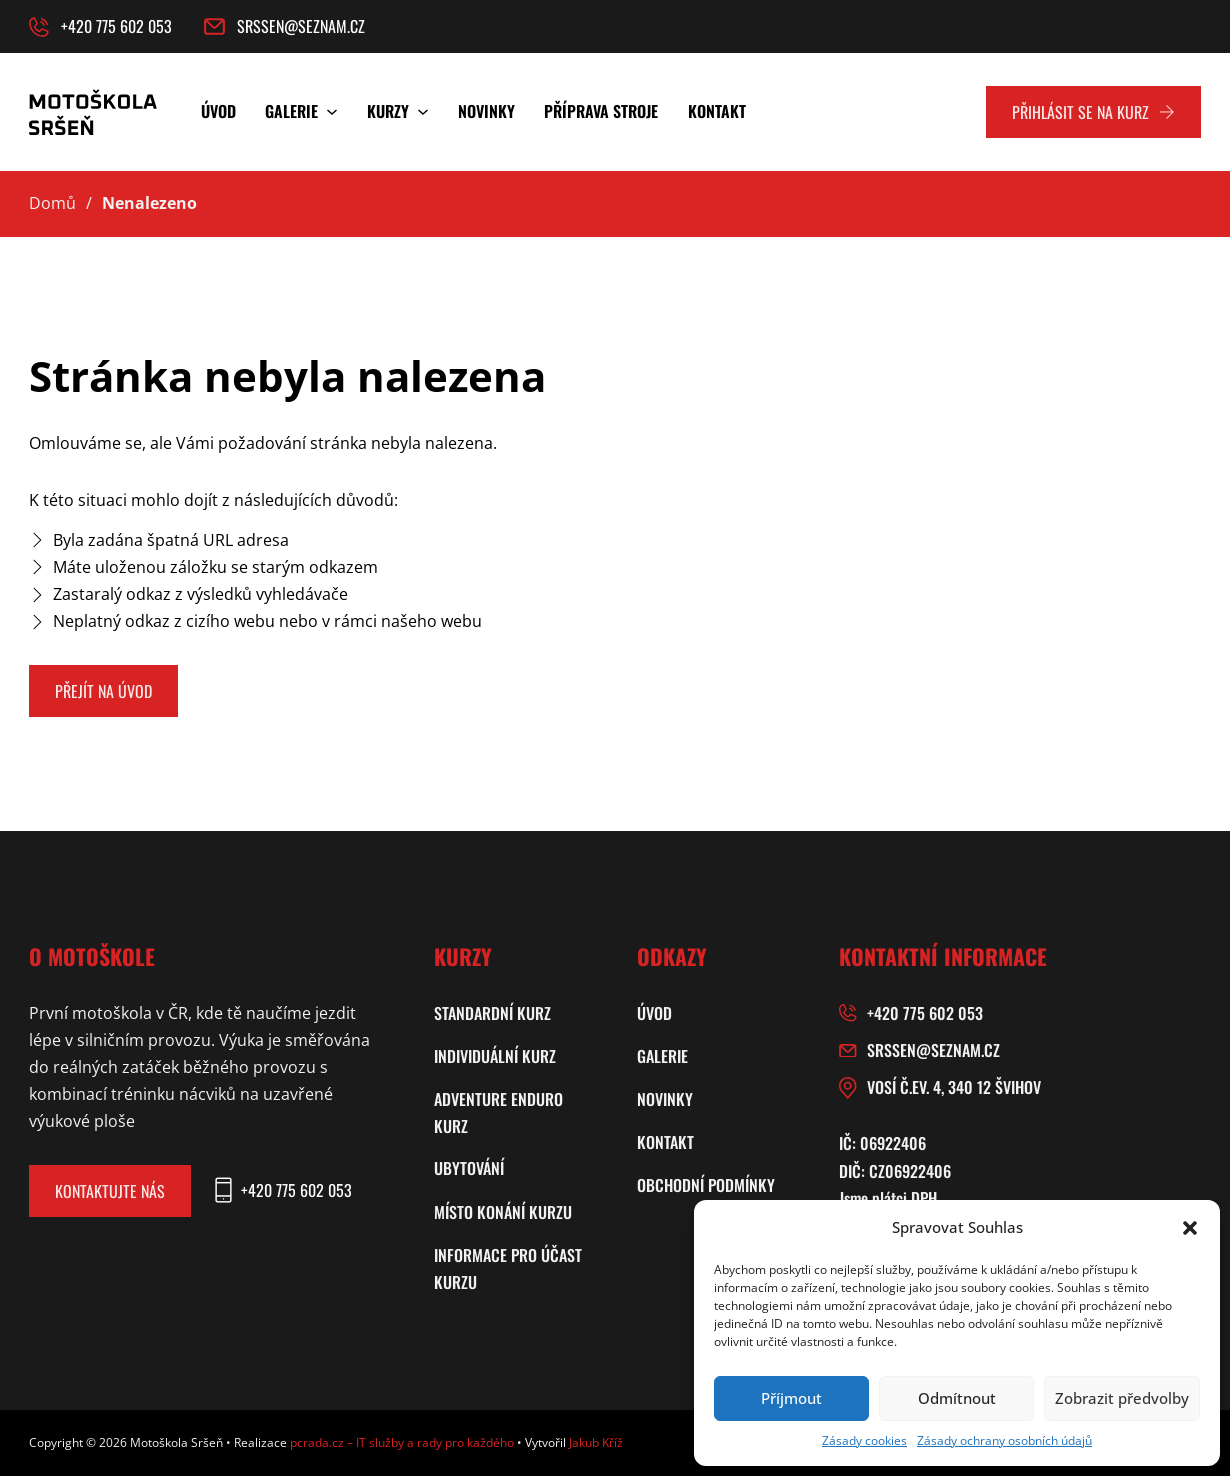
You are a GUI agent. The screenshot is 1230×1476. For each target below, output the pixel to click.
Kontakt (717, 111)
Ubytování (469, 1168)
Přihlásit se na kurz (1093, 112)
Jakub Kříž (596, 1442)
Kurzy (388, 111)
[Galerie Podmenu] (332, 112)
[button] (1190, 1228)
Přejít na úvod (103, 691)
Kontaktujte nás (110, 1191)
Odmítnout (957, 1398)
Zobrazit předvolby (1122, 1398)
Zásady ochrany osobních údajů (1004, 1440)
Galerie (291, 111)
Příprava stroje (601, 111)
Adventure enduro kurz (498, 1112)
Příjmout (791, 1398)
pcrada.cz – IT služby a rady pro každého (402, 1442)
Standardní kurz (492, 1013)
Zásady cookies (864, 1440)
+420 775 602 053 (925, 1013)
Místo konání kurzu (503, 1212)
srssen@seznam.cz (933, 1050)
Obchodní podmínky (706, 1185)
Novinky (486, 111)
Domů (52, 203)
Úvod (218, 111)
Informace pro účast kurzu (508, 1268)
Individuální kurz (495, 1056)
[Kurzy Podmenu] (423, 112)
